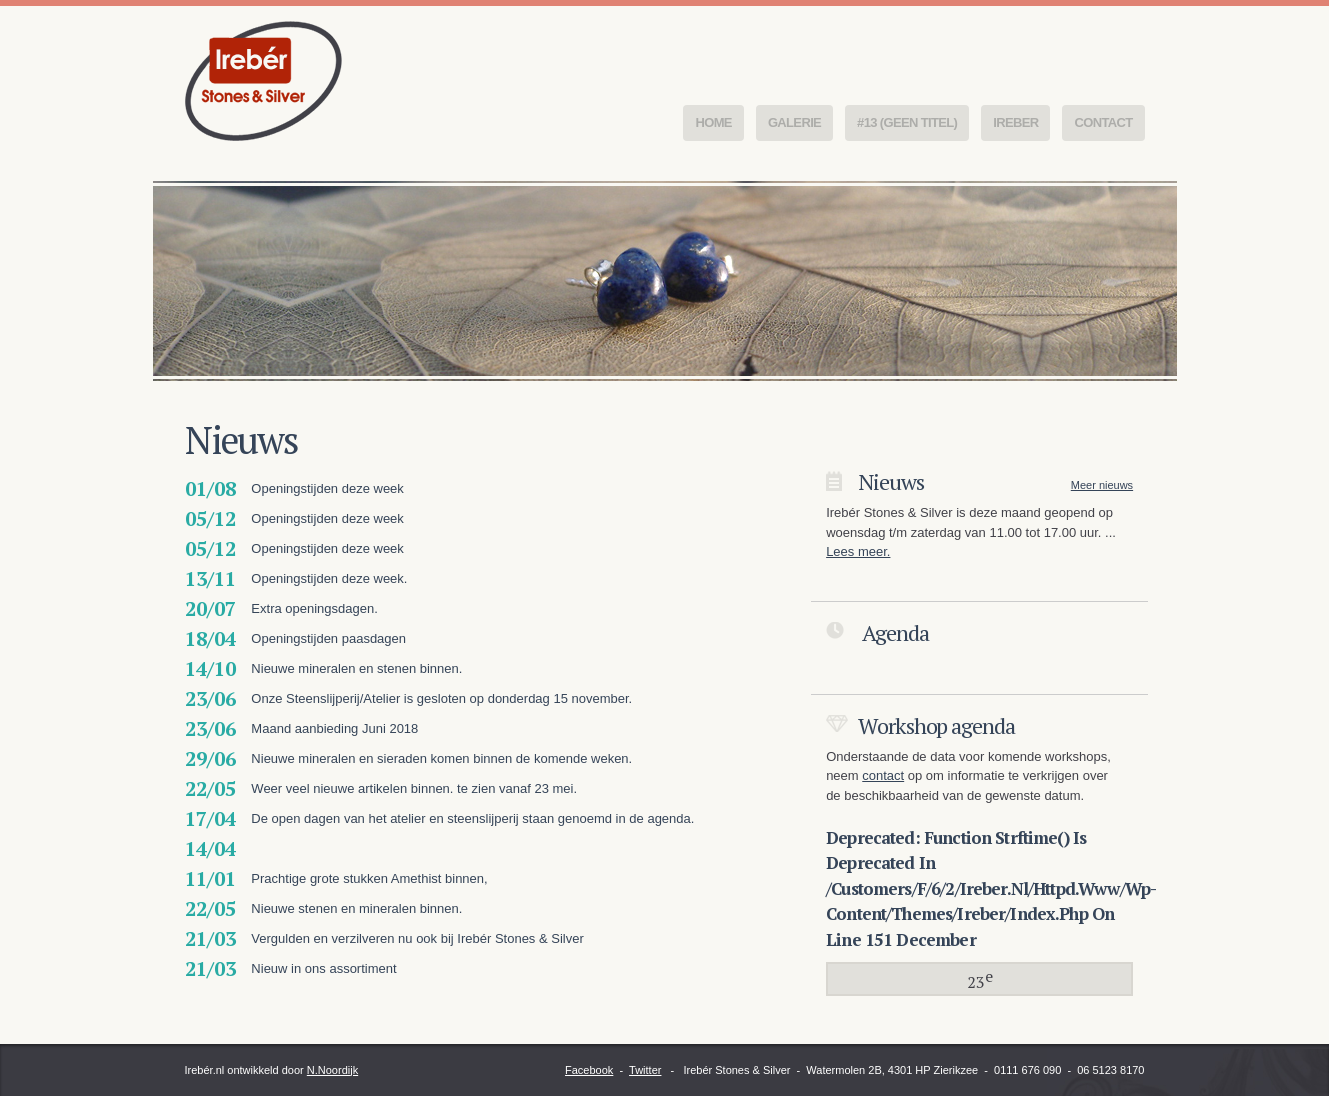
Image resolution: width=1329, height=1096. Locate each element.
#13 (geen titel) (907, 122)
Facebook (589, 1070)
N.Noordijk (332, 1070)
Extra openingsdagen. (314, 608)
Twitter (645, 1070)
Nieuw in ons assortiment (323, 968)
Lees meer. (858, 551)
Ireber (1015, 122)
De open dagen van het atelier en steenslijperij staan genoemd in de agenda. (472, 818)
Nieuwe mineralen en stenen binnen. (356, 668)
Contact (1103, 122)
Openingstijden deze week (327, 488)
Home (713, 122)
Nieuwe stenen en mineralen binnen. (356, 908)
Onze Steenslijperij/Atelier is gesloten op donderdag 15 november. (441, 698)
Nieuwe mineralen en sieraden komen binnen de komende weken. (441, 758)
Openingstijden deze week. (329, 578)
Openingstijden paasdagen (328, 638)
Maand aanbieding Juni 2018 (334, 728)
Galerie (794, 122)
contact (883, 775)
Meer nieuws (1102, 485)
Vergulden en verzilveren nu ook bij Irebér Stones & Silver (417, 938)
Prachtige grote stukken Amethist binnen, (369, 878)
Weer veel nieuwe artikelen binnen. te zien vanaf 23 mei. (414, 788)
